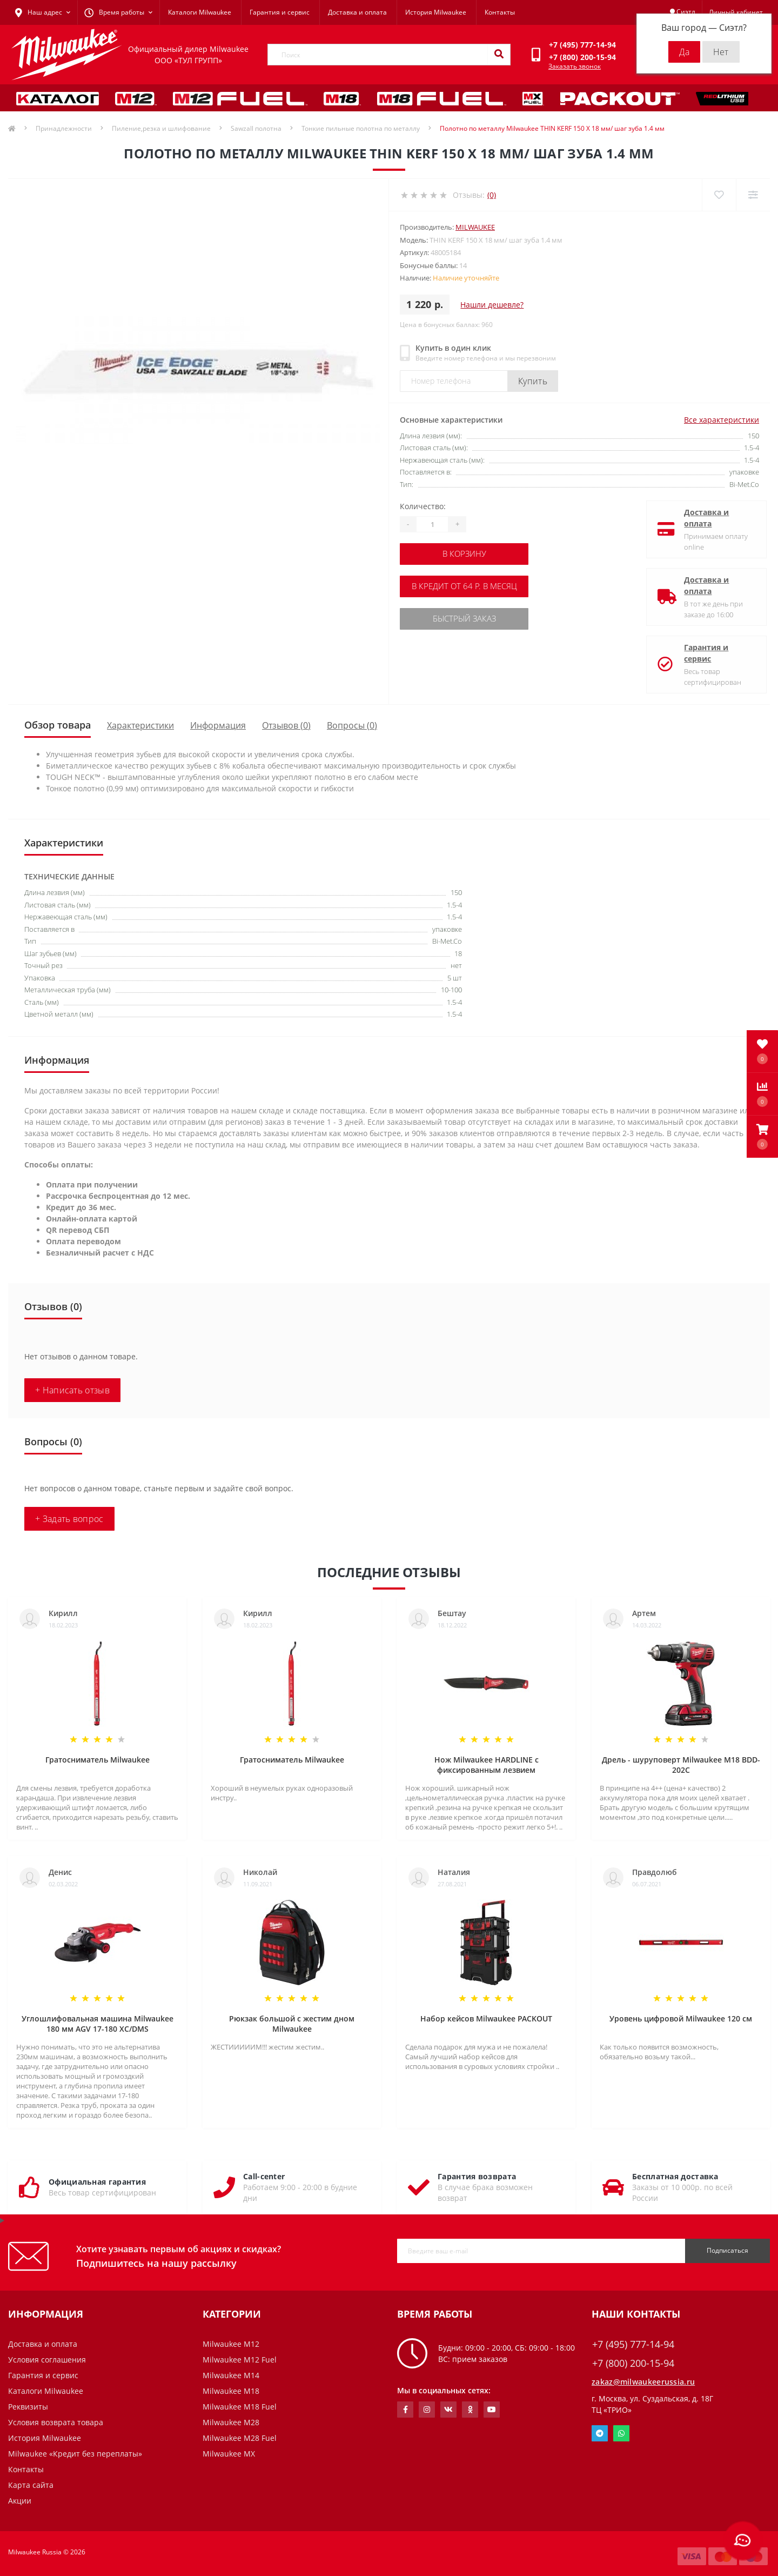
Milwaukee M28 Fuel (240, 2438)
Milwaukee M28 (231, 2422)
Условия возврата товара (55, 2422)
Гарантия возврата (477, 2176)
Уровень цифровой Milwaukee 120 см (680, 2018)
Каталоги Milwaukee (199, 12)
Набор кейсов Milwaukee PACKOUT (486, 2018)
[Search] (498, 54)
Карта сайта (30, 2485)
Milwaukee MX (229, 2453)
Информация (218, 725)
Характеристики (140, 725)
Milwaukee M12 (231, 2344)
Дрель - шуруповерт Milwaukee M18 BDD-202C (681, 1764)
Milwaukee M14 (231, 2375)
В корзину (465, 554)
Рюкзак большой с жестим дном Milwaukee (291, 2023)
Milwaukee (475, 227)
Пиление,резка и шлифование (161, 128)
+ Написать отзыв (72, 1390)
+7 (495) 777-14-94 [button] (633, 2344)
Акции (19, 2500)
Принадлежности (64, 128)
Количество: (423, 506)
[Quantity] (432, 524)
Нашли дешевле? (492, 304)
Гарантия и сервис (280, 12)
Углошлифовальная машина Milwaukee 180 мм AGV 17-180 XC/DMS (97, 2023)
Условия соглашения (47, 2359)
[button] (762, 1137)
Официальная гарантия (97, 2182)
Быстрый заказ (466, 617)
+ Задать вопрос (69, 1519)
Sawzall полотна (256, 128)
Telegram (599, 2433)
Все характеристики (721, 420)
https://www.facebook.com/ (405, 2409)
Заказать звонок (574, 66)
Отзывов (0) (286, 725)
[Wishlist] (719, 195)
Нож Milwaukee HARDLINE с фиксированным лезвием (486, 1764)
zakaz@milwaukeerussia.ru (643, 2382)
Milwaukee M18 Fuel (240, 2406)
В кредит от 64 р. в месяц (466, 585)
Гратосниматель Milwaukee (97, 1759)
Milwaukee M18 (231, 2391)
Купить (532, 381)
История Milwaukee (435, 12)
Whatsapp (621, 2433)
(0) (491, 195)
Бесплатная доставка (675, 2176)
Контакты (500, 12)
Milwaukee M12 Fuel (240, 2359)
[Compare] (753, 195)
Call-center (264, 2176)
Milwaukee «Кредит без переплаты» (75, 2453)
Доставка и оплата (357, 12)
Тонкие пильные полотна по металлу (360, 128)
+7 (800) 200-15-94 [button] (633, 2363)
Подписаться (727, 2250)
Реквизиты (28, 2406)
